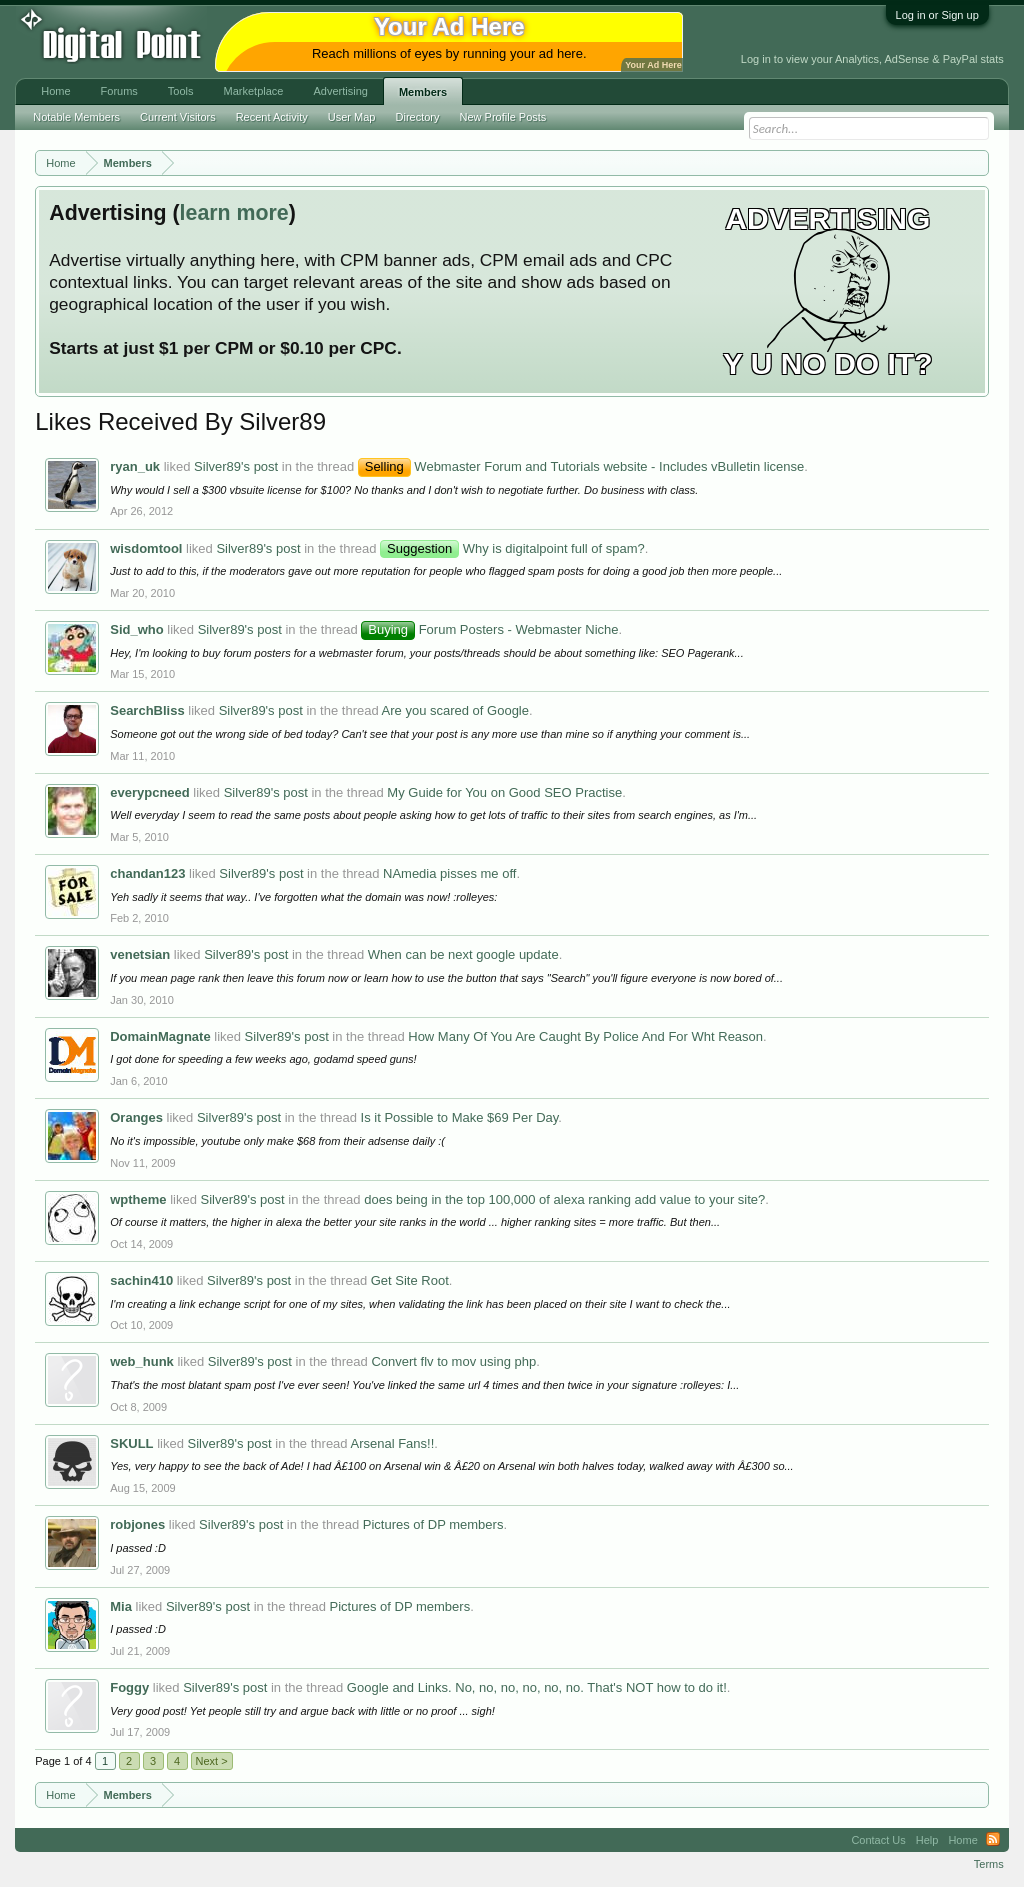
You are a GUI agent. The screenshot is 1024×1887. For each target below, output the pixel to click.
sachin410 (141, 1280)
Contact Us (878, 1840)
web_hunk (142, 1361)
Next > (212, 1761)
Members (423, 92)
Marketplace (254, 91)
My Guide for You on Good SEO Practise (504, 792)
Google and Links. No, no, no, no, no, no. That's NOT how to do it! (537, 1687)
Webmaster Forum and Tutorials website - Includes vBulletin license (581, 466)
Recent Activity (272, 117)
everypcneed (150, 792)
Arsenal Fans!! (392, 1443)
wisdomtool (146, 548)
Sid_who (136, 629)
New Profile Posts (503, 117)
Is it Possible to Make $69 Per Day (460, 1117)
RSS (993, 1840)
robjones (137, 1524)
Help (927, 1840)
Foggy (129, 1687)
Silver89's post (236, 466)
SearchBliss (147, 710)
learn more (234, 213)
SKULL (131, 1443)
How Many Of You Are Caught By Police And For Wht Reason (585, 1036)
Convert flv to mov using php (453, 1361)
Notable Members (76, 117)
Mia (121, 1606)
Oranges (136, 1117)
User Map (352, 117)
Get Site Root (410, 1280)
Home (55, 91)
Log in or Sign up (937, 15)
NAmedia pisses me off (449, 873)
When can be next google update (463, 954)
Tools (181, 91)
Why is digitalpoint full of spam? (512, 548)
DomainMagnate (160, 1036)
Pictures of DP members (433, 1524)
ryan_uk (135, 466)
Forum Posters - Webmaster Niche (489, 629)
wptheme (138, 1199)
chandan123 (147, 873)
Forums (119, 91)
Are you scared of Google (455, 710)
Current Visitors (178, 117)
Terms (989, 1864)
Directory (418, 117)
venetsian (140, 954)
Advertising (340, 91)
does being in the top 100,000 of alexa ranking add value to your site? (564, 1199)
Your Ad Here (653, 65)
